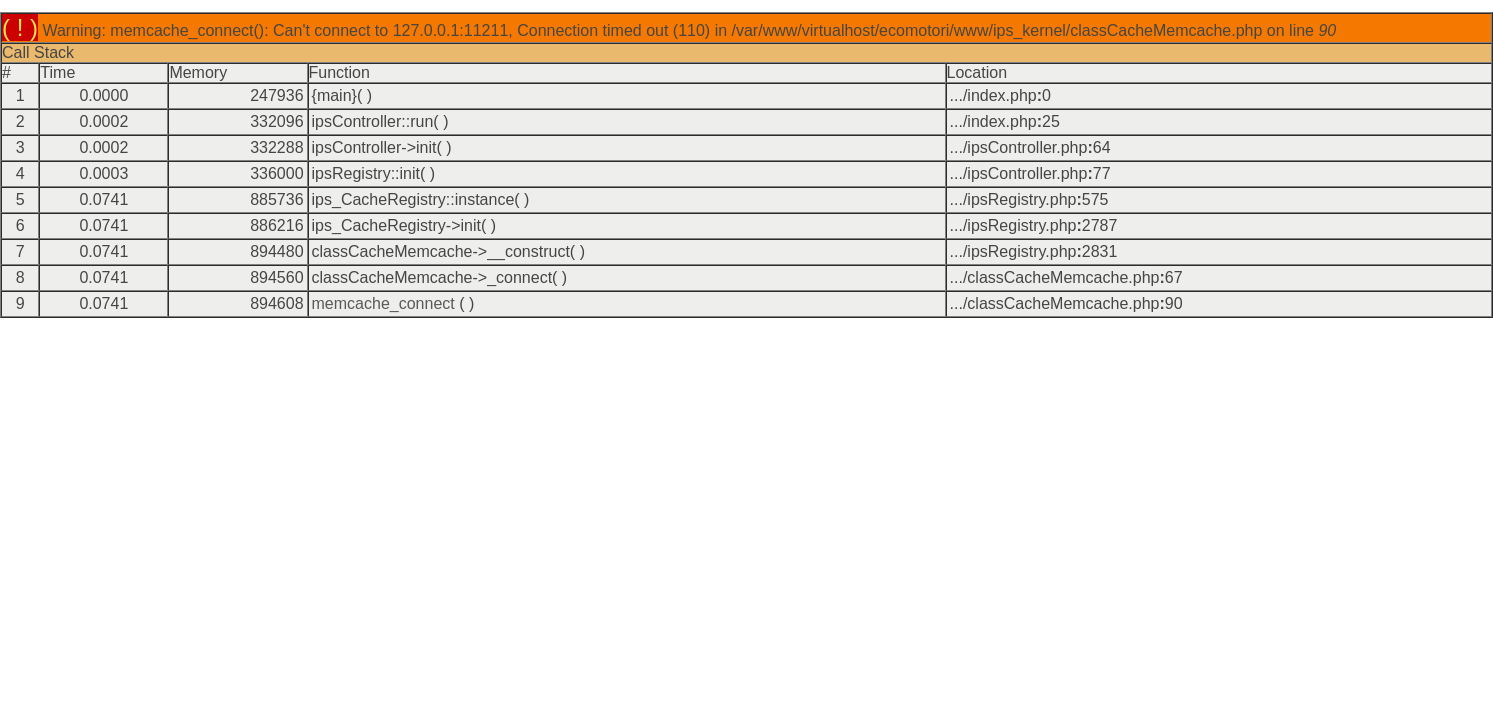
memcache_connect (383, 303)
